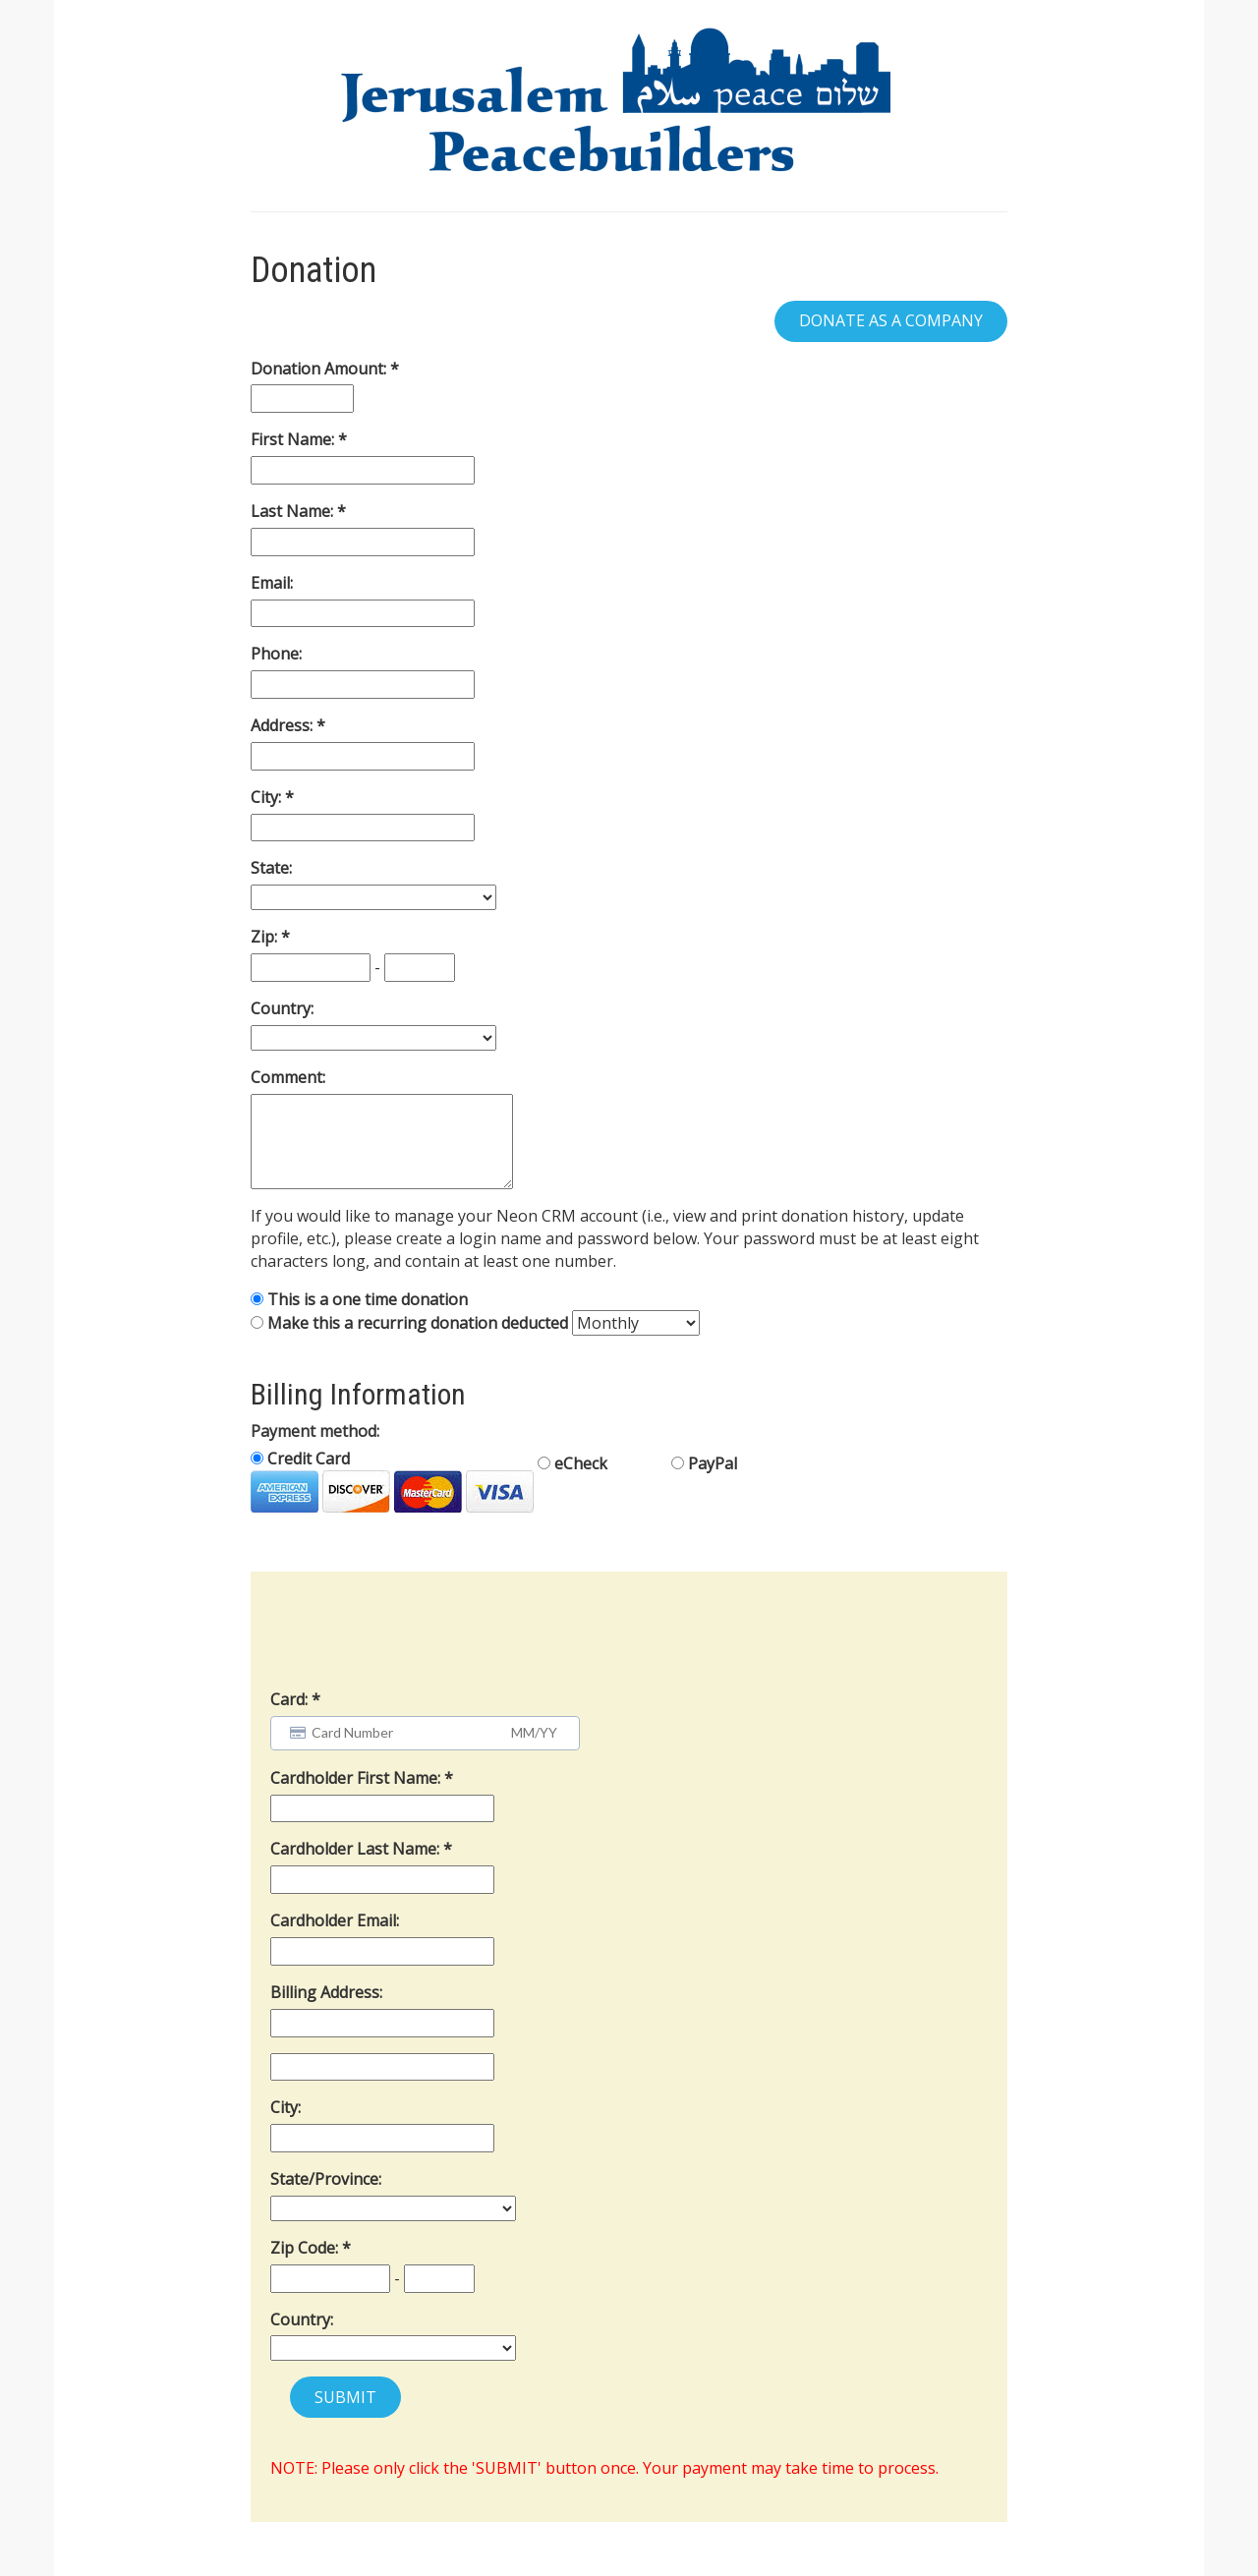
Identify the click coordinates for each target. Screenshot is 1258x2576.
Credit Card (392, 1480)
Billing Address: (326, 1992)
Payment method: (315, 1431)
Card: (289, 1699)
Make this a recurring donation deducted (417, 1323)
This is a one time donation (367, 1299)
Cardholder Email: (334, 1920)
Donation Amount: (320, 368)
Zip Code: (306, 2248)
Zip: (266, 936)
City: (268, 797)
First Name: (294, 439)
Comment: (288, 1077)
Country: (282, 1008)
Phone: (276, 653)
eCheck (572, 1463)
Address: (283, 725)
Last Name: (294, 511)
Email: (272, 583)
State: (271, 868)
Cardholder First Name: (357, 1778)
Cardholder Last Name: (356, 1849)
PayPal (704, 1463)
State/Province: (325, 2179)
